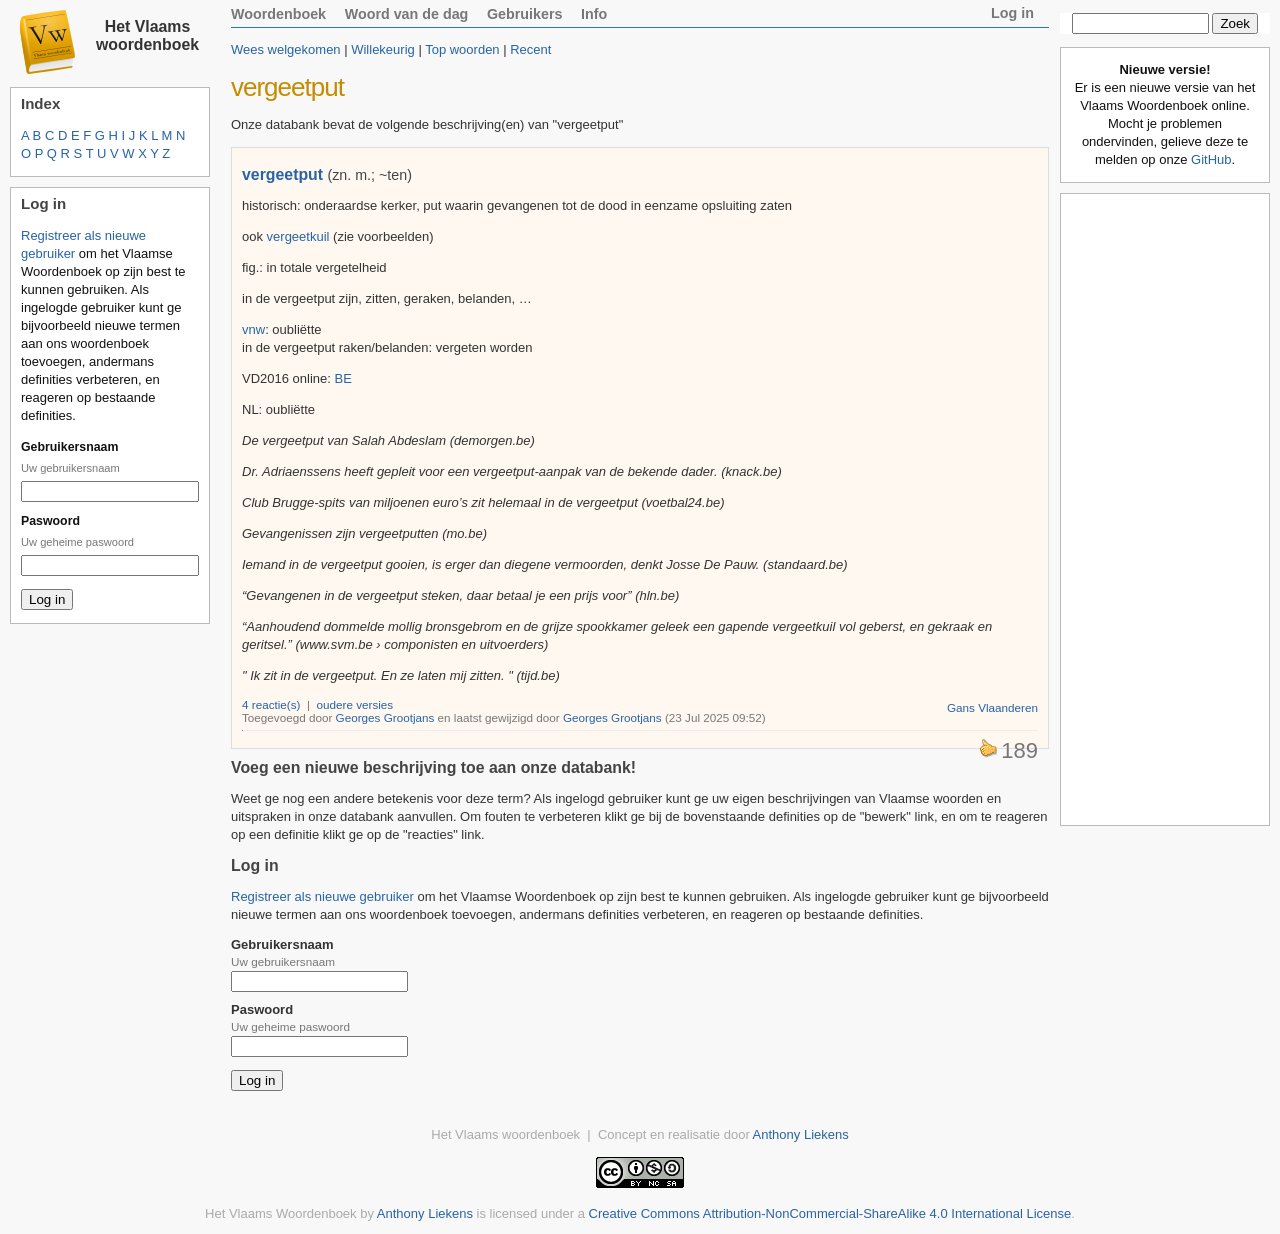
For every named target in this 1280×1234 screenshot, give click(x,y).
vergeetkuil (298, 236)
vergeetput (282, 174)
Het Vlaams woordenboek (147, 35)
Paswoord (50, 521)
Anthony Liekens (801, 1134)
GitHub (1211, 159)
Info (594, 14)
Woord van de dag (407, 14)
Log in (1012, 13)
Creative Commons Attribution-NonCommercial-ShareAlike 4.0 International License (830, 1213)
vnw (253, 329)
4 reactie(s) (271, 704)
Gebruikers (525, 14)
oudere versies (355, 704)
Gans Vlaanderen (992, 707)
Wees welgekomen (286, 49)
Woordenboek (278, 14)
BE (343, 378)
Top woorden (462, 49)
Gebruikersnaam (69, 447)
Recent (530, 49)
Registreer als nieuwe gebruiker (322, 896)
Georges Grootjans (385, 717)
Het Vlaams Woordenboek (281, 1213)
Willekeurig (383, 49)
